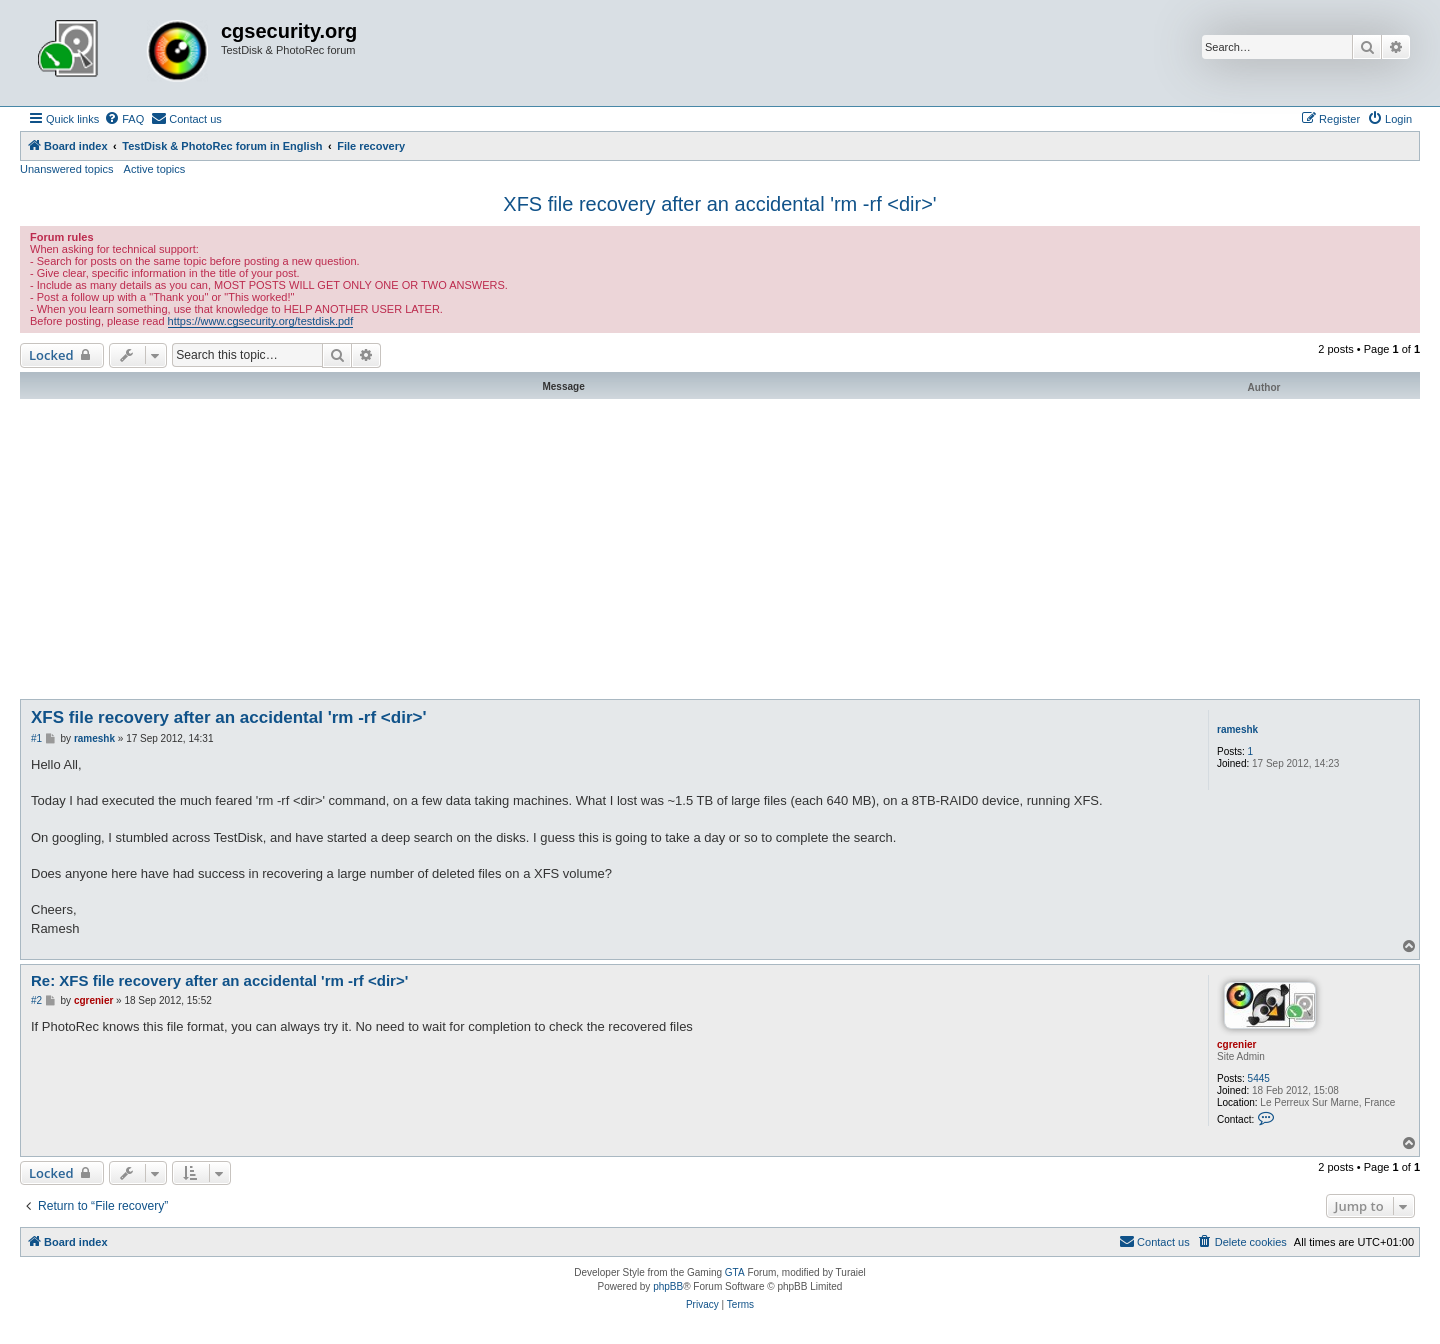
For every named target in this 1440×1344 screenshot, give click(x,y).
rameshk (1237, 729)
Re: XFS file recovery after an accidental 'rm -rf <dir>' (219, 980)
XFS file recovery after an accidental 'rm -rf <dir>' (719, 204)
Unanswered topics (67, 169)
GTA (735, 1272)
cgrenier (1236, 1044)
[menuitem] (124, 119)
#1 (36, 738)
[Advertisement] (720, 549)
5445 (1259, 1078)
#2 (36, 1000)
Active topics (155, 169)
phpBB (668, 1286)
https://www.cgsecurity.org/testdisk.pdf (261, 321)
